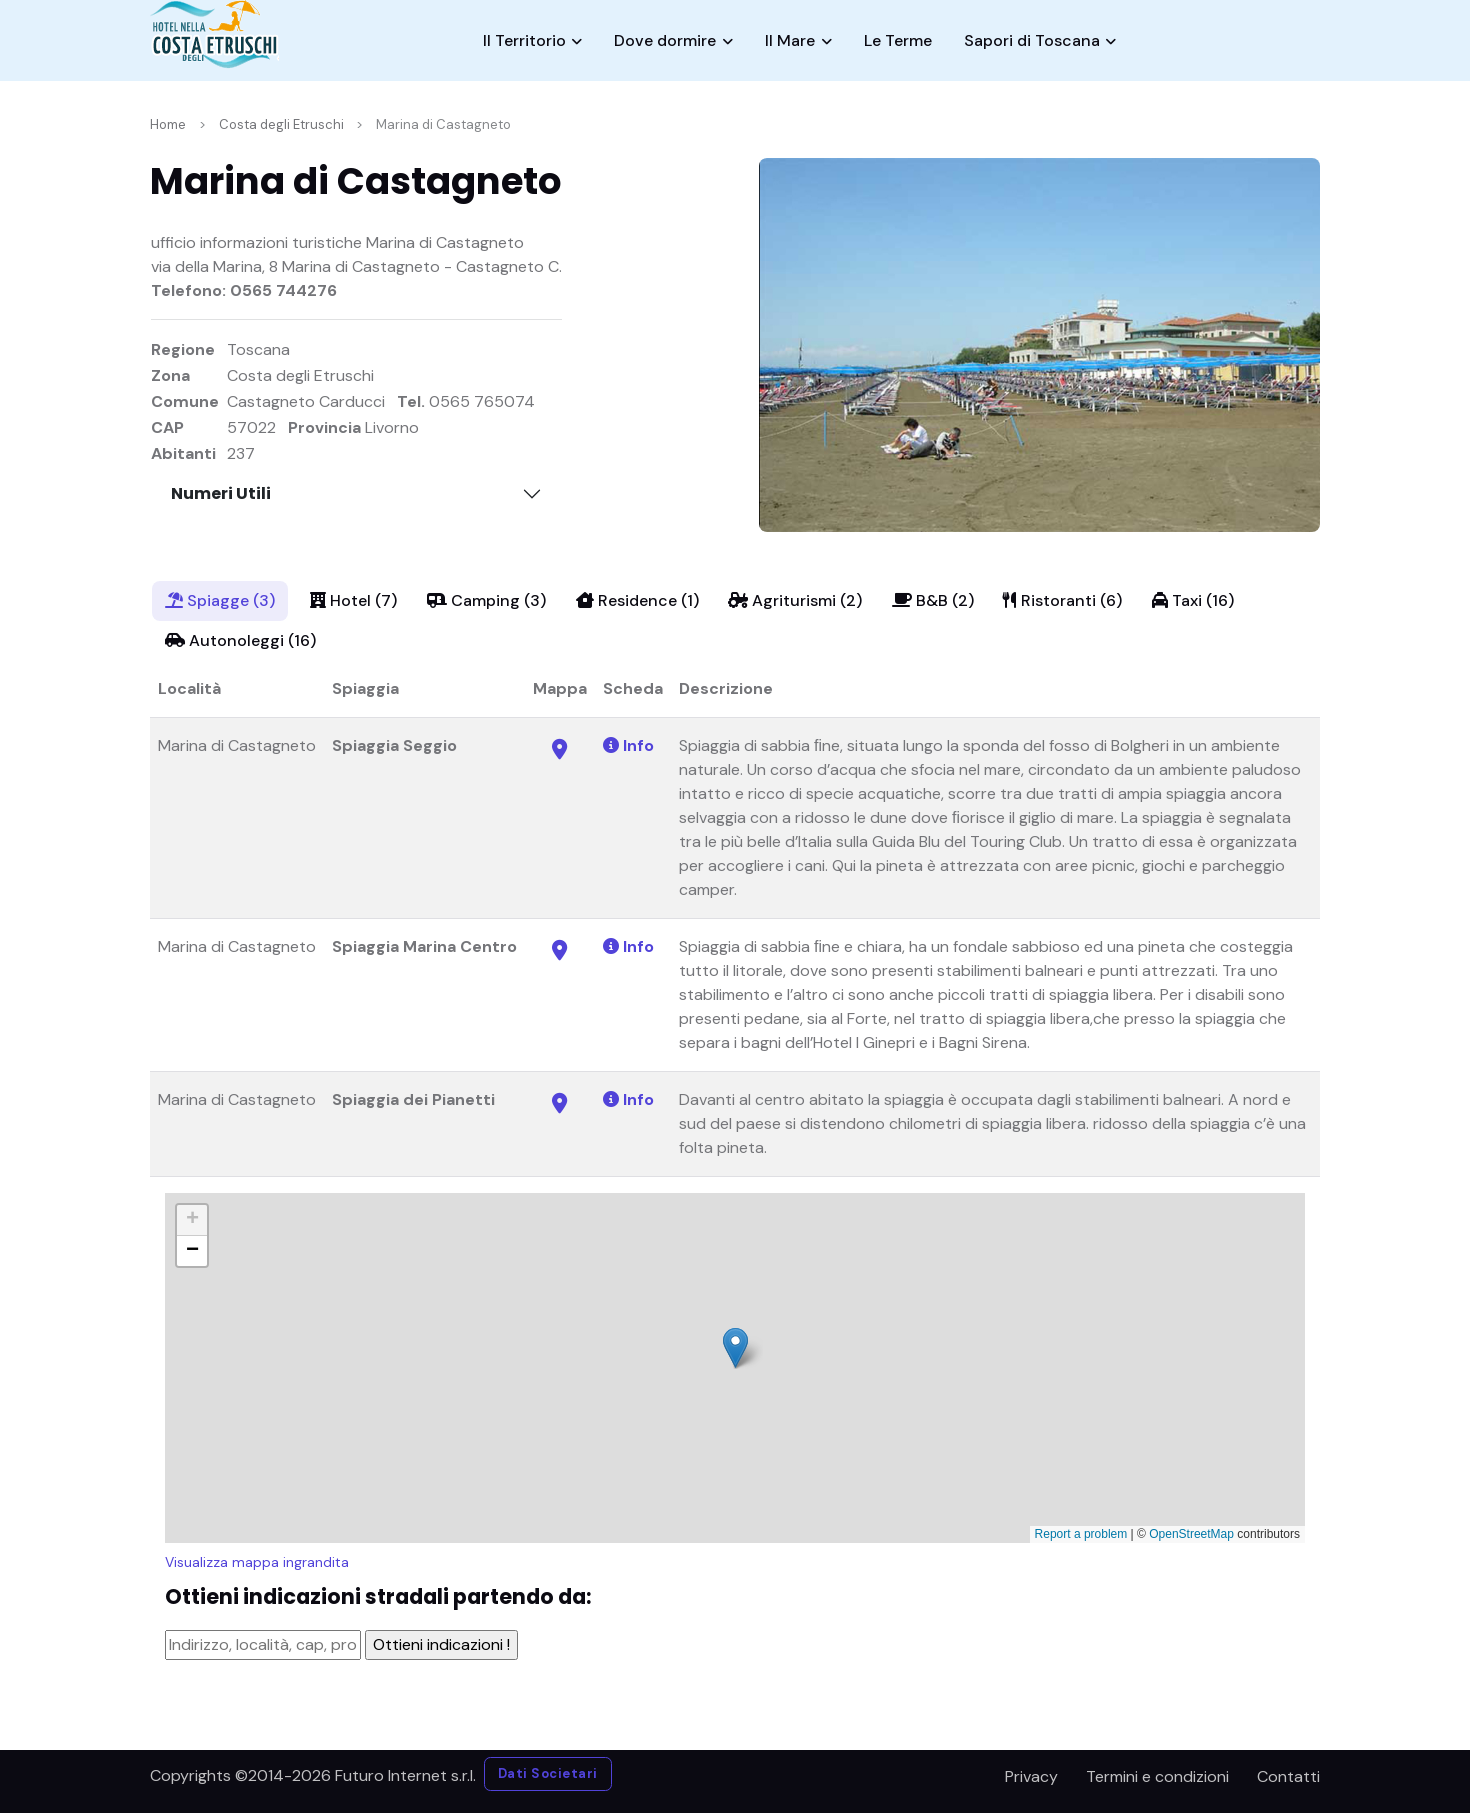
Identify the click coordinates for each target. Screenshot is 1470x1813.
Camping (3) (486, 600)
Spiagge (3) (220, 600)
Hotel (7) (353, 600)
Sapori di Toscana (1032, 40)
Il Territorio (524, 40)
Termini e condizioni (1157, 1776)
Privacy (1031, 1776)
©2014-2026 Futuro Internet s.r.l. (355, 1775)
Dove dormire (665, 40)
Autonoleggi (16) (240, 640)
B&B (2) (933, 600)
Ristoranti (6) (1062, 600)
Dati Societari (548, 1773)
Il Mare (790, 40)
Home (168, 124)
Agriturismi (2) (795, 600)
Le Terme (898, 40)
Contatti (1288, 1776)
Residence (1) (637, 600)
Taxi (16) (1193, 600)
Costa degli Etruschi (281, 124)
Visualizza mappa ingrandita (257, 1562)
